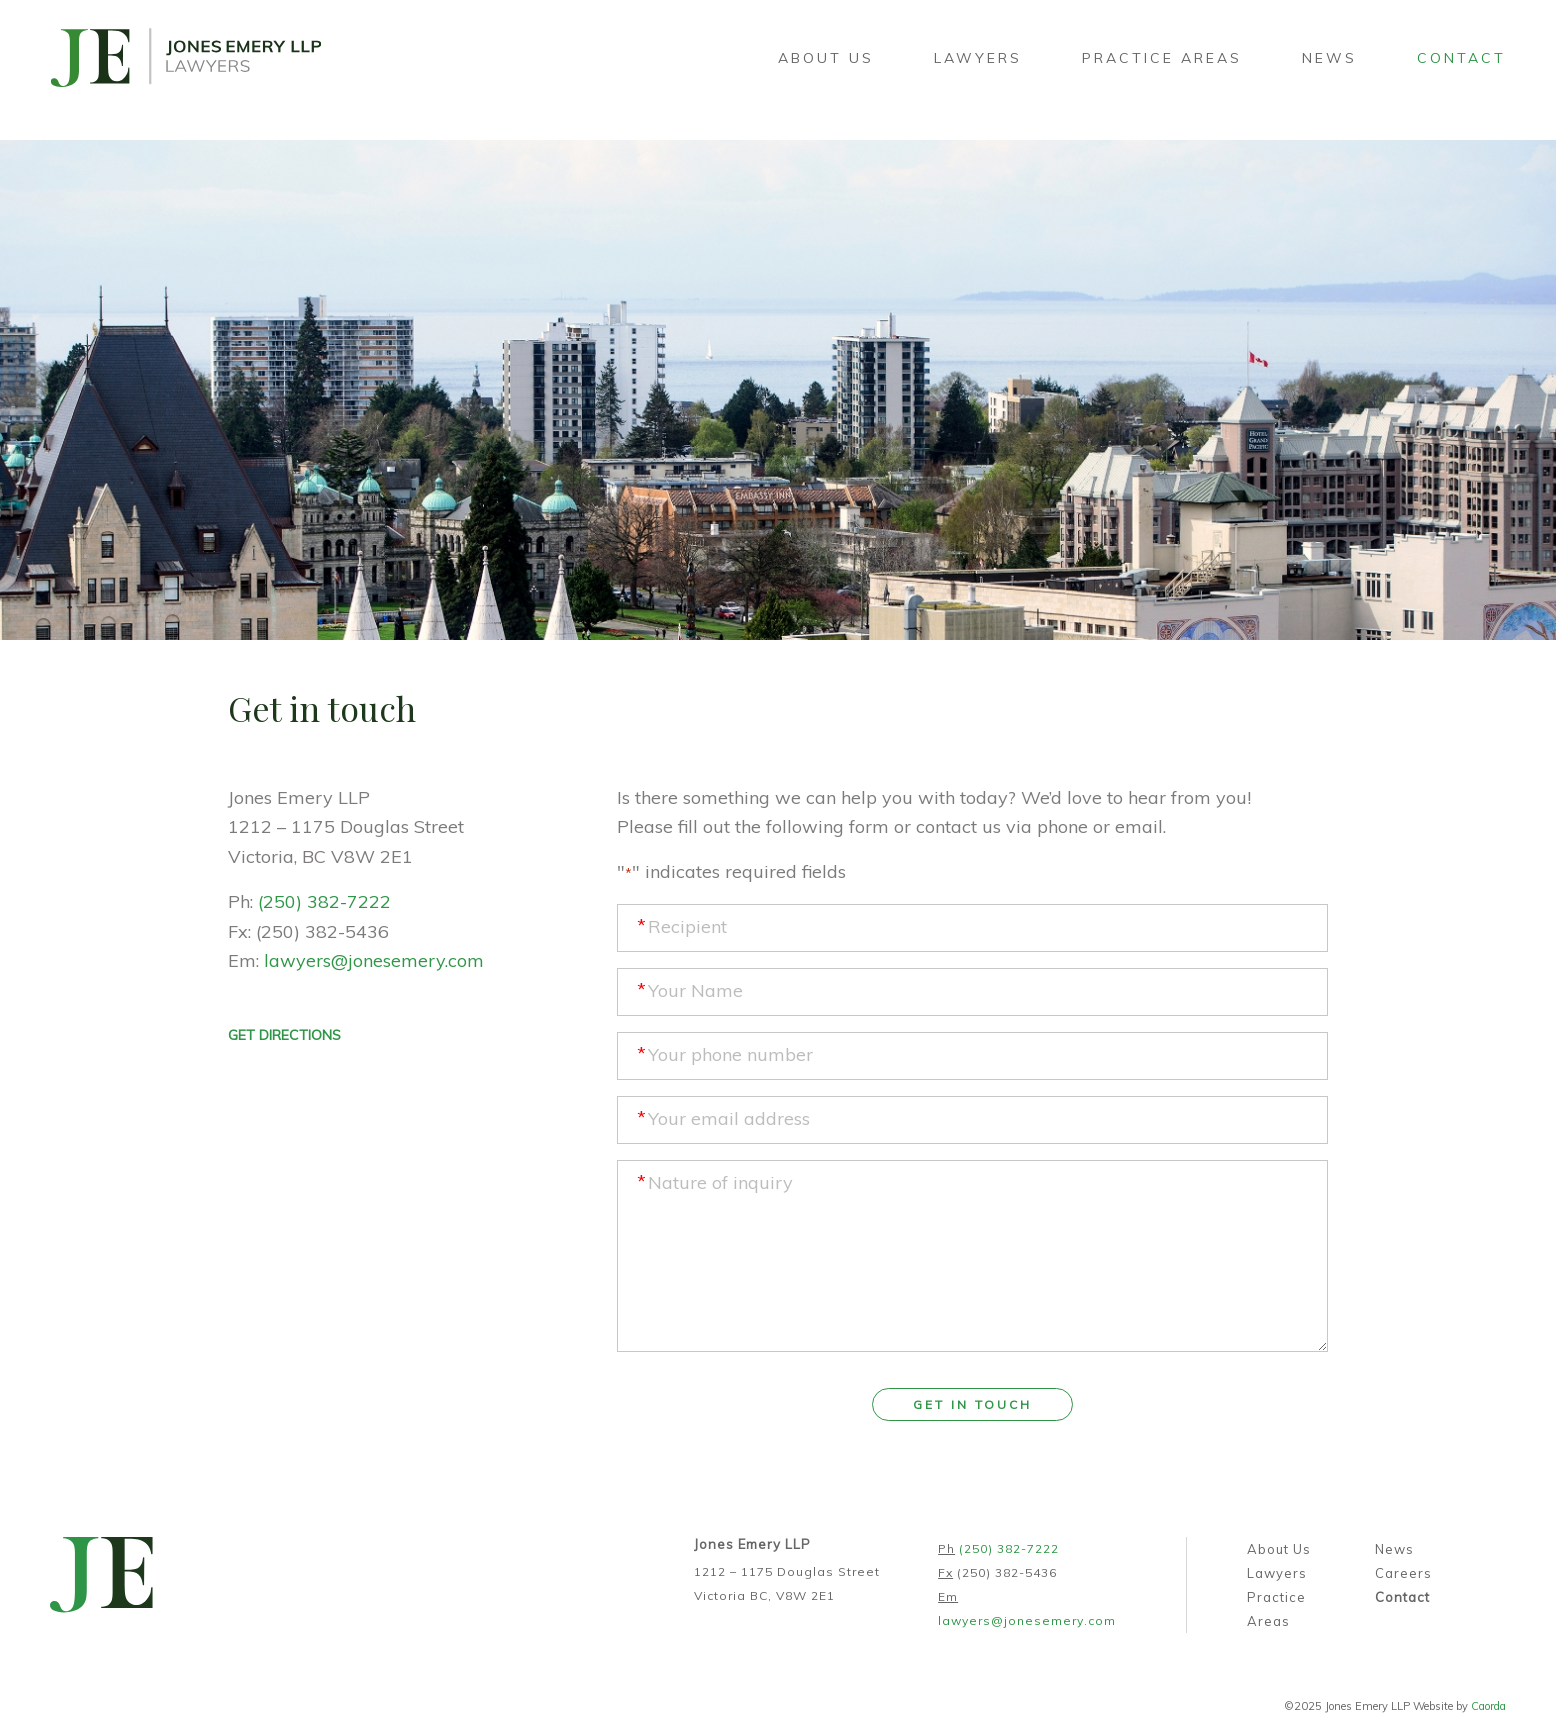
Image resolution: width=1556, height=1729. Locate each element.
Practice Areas (1276, 1609)
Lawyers (1277, 1573)
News (1394, 1549)
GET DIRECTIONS (284, 1035)
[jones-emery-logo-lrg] (186, 58)
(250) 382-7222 (324, 901)
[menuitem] (826, 58)
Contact (1402, 1597)
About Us (1279, 1549)
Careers (1403, 1573)
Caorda (1488, 1706)
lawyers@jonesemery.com (374, 960)
